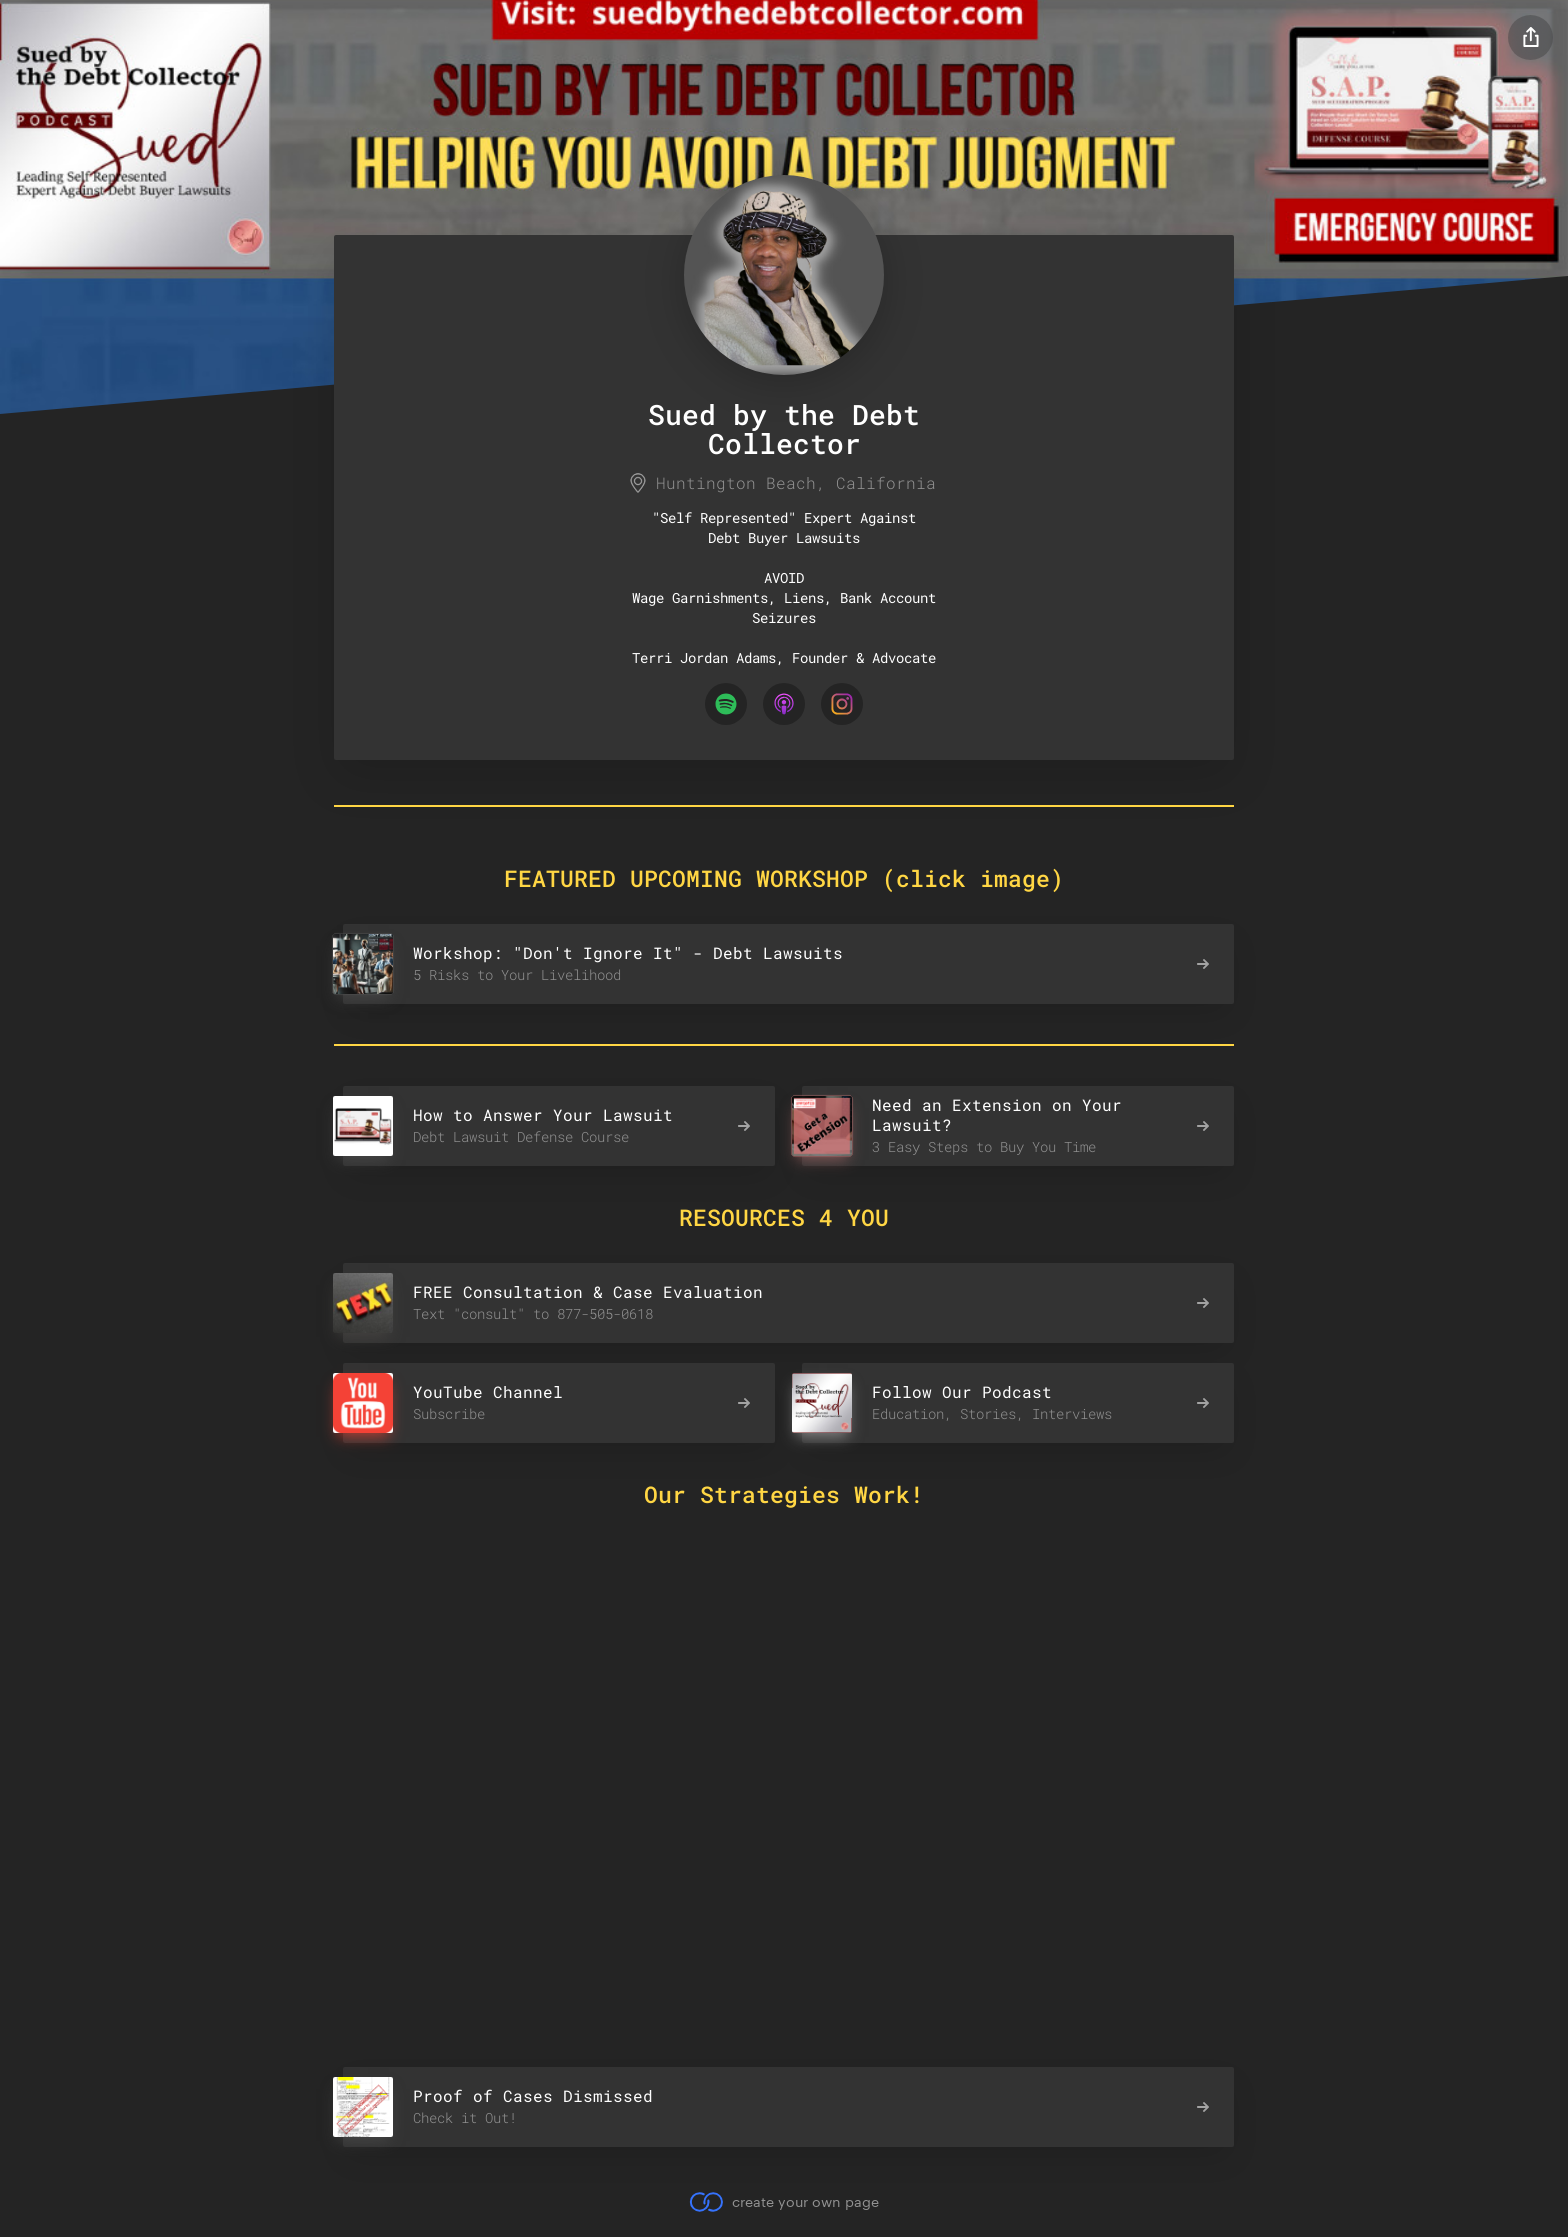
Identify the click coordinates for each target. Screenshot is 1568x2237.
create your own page (783, 2202)
